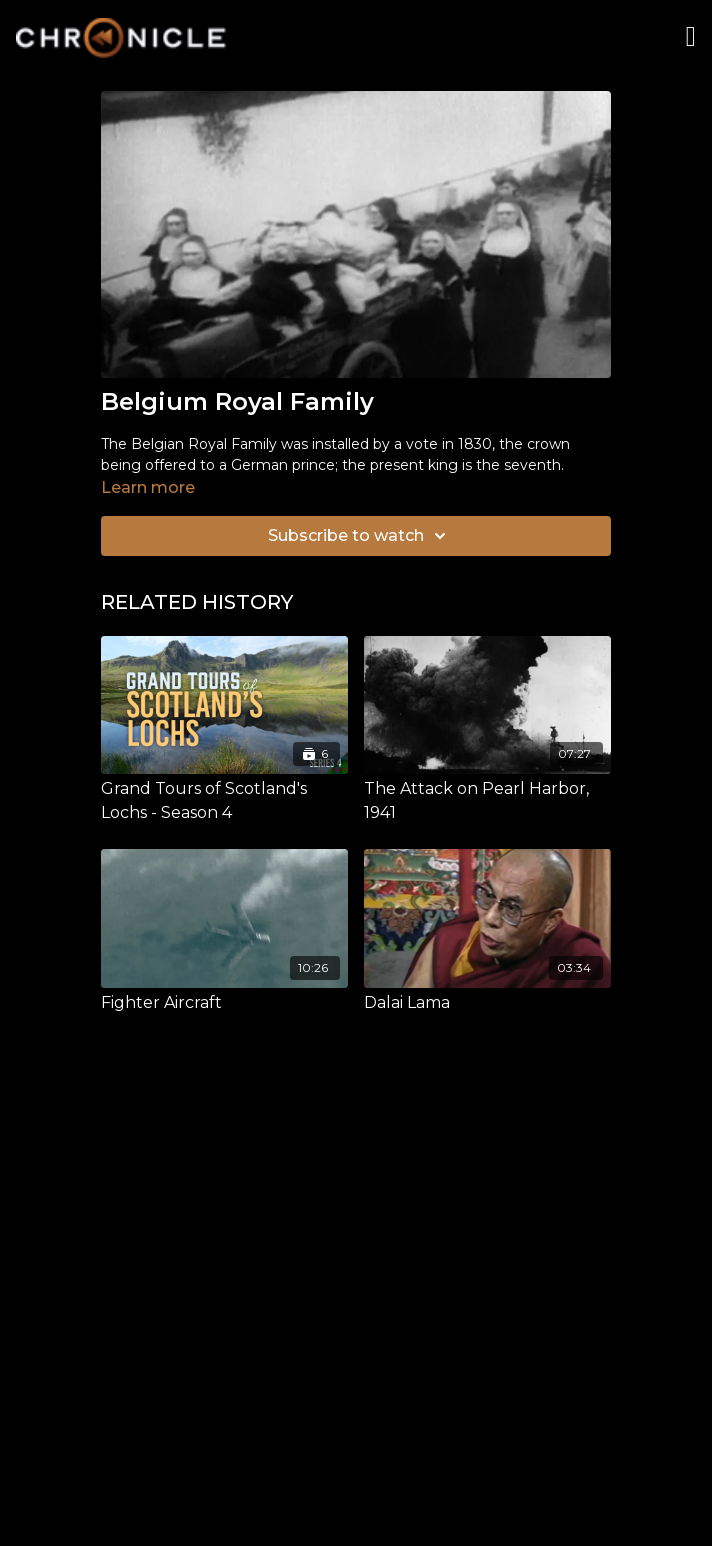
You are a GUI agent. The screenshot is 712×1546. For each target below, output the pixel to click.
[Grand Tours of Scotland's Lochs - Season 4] (224, 801)
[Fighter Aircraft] (224, 1003)
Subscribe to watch (360, 536)
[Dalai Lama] (487, 1003)
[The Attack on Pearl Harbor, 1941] (487, 801)
